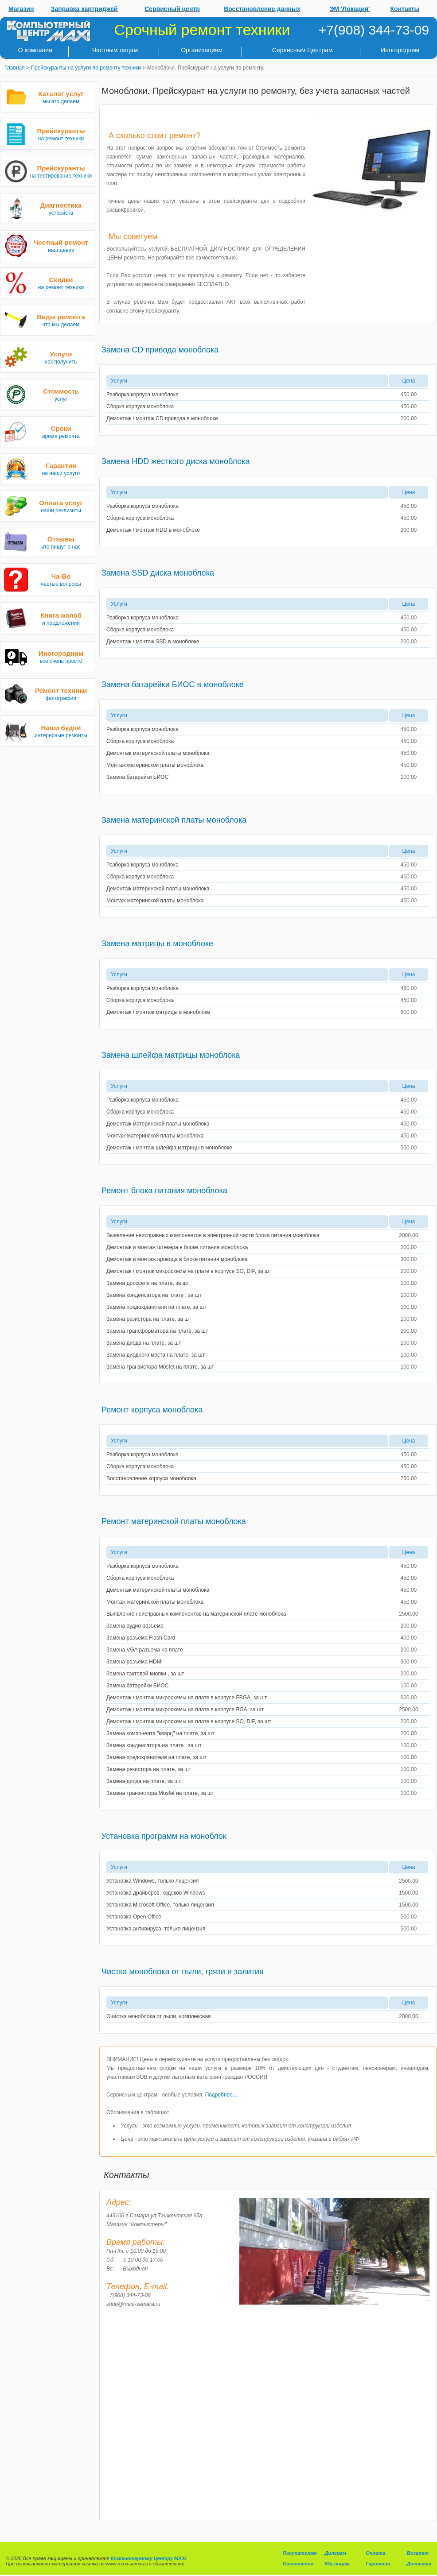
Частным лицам (115, 50)
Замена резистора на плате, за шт (148, 1319)
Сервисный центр (172, 8)
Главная (14, 68)
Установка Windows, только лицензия (152, 1881)
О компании (35, 50)
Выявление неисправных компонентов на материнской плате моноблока (196, 1614)
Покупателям (300, 2553)
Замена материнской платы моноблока (173, 820)
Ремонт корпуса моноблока (152, 1409)
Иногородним (400, 50)
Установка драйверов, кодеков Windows (155, 1893)
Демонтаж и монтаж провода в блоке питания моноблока (176, 1259)
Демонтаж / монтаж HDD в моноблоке (153, 530)
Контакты (405, 8)
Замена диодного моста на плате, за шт (155, 1355)
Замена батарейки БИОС (137, 777)
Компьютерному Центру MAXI (149, 2558)
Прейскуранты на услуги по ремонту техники (86, 68)
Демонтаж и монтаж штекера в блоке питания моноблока (177, 1247)
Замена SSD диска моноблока (157, 573)
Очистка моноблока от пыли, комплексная (158, 2016)
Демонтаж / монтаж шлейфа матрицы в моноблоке (169, 1148)
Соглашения (298, 2563)
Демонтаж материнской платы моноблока (157, 753)
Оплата (375, 2553)
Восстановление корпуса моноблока (151, 1478)
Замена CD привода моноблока (159, 349)
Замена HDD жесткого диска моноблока (175, 461)
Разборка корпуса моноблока (142, 394)
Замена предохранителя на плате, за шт (156, 1307)
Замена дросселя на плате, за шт (147, 1283)
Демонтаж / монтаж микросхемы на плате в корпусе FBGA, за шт (186, 1697)
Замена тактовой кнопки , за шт (145, 1674)
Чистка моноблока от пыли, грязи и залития (182, 1971)
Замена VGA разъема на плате (144, 1650)
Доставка (419, 2563)
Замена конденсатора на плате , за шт (154, 1295)
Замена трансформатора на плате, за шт (157, 1331)
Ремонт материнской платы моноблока (173, 1521)
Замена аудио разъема (135, 1626)
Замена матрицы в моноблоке (157, 943)
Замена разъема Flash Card (140, 1638)
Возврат (418, 2553)
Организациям (201, 50)
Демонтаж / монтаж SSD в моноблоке (152, 641)
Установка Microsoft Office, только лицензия (160, 1905)
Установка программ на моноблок (163, 1836)
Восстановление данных (262, 8)
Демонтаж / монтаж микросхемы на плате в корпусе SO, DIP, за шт (188, 1271)
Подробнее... (221, 2095)
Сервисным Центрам (302, 50)
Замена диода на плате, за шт (143, 1343)
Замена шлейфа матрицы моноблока (170, 1055)
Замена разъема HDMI (134, 1662)
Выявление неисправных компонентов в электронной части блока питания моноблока (213, 1235)
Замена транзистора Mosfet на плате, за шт (160, 1367)
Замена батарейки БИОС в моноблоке (172, 684)
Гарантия (378, 2563)
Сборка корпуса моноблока (140, 406)
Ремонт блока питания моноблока (164, 1190)
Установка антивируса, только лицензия (155, 1929)
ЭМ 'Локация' (350, 8)
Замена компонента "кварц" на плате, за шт (160, 1733)
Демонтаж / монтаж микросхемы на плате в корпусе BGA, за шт (185, 1709)
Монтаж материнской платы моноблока (155, 765)
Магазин (21, 8)
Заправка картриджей (84, 8)
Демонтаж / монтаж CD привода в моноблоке (162, 418)
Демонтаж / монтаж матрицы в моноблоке (158, 1012)
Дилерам (335, 2553)
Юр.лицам (336, 2563)
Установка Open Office (133, 1917)
